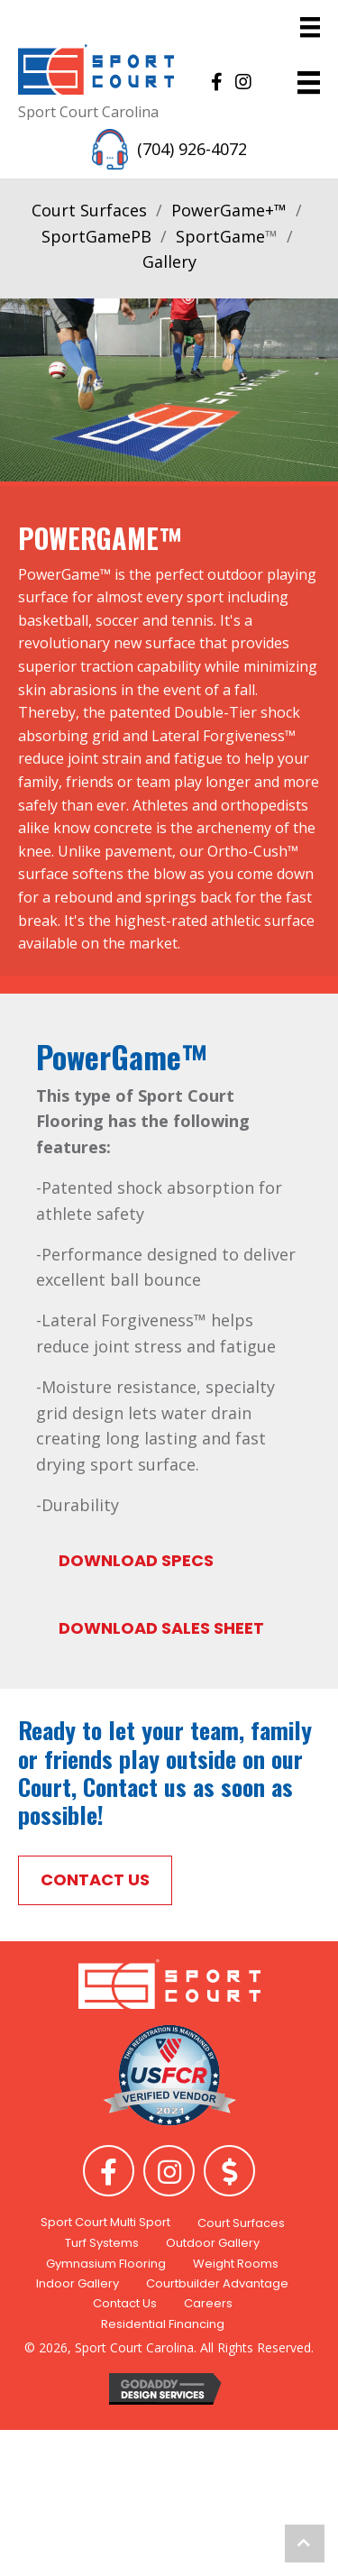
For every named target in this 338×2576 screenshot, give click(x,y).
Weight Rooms (236, 2263)
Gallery (169, 261)
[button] (216, 82)
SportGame (220, 236)
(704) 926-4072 (192, 149)
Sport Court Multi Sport (105, 2222)
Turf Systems (102, 2242)
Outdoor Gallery (213, 2242)
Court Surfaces (89, 210)
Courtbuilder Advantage (217, 2283)
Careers (208, 2303)
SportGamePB (96, 236)
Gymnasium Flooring (106, 2263)
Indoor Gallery (77, 2283)
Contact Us (125, 2303)
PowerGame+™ (229, 210)
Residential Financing (162, 2324)
